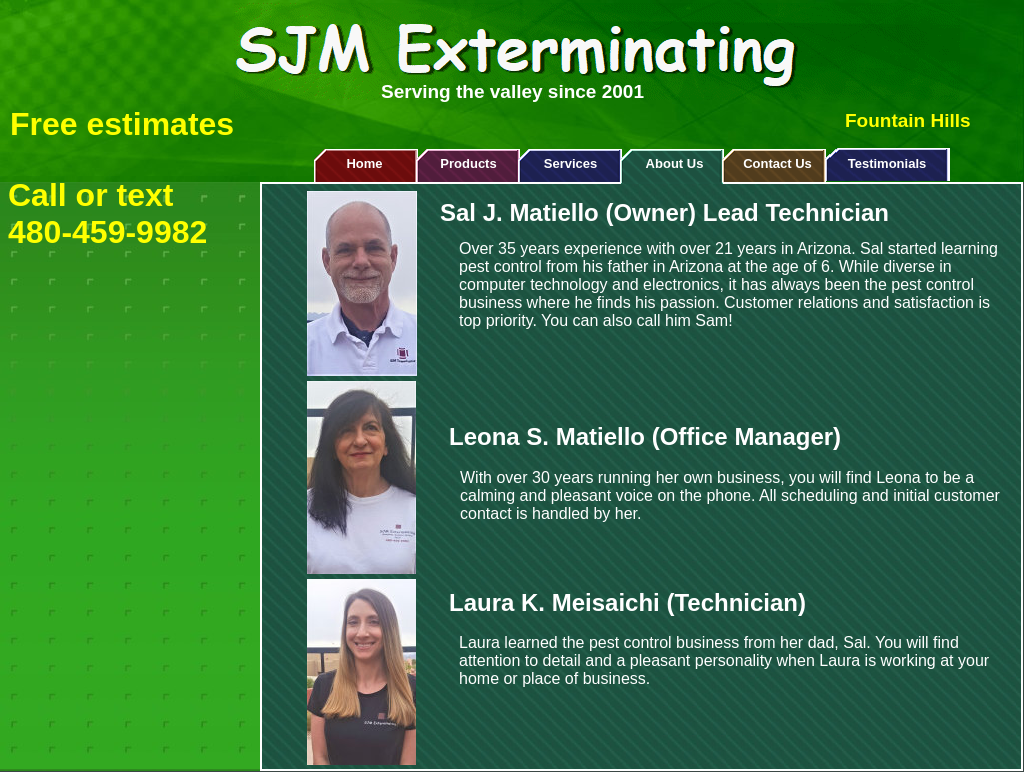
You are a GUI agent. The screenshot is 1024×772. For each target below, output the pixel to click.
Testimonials (887, 163)
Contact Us (777, 163)
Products (468, 163)
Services (571, 163)
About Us (675, 163)
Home (364, 163)
